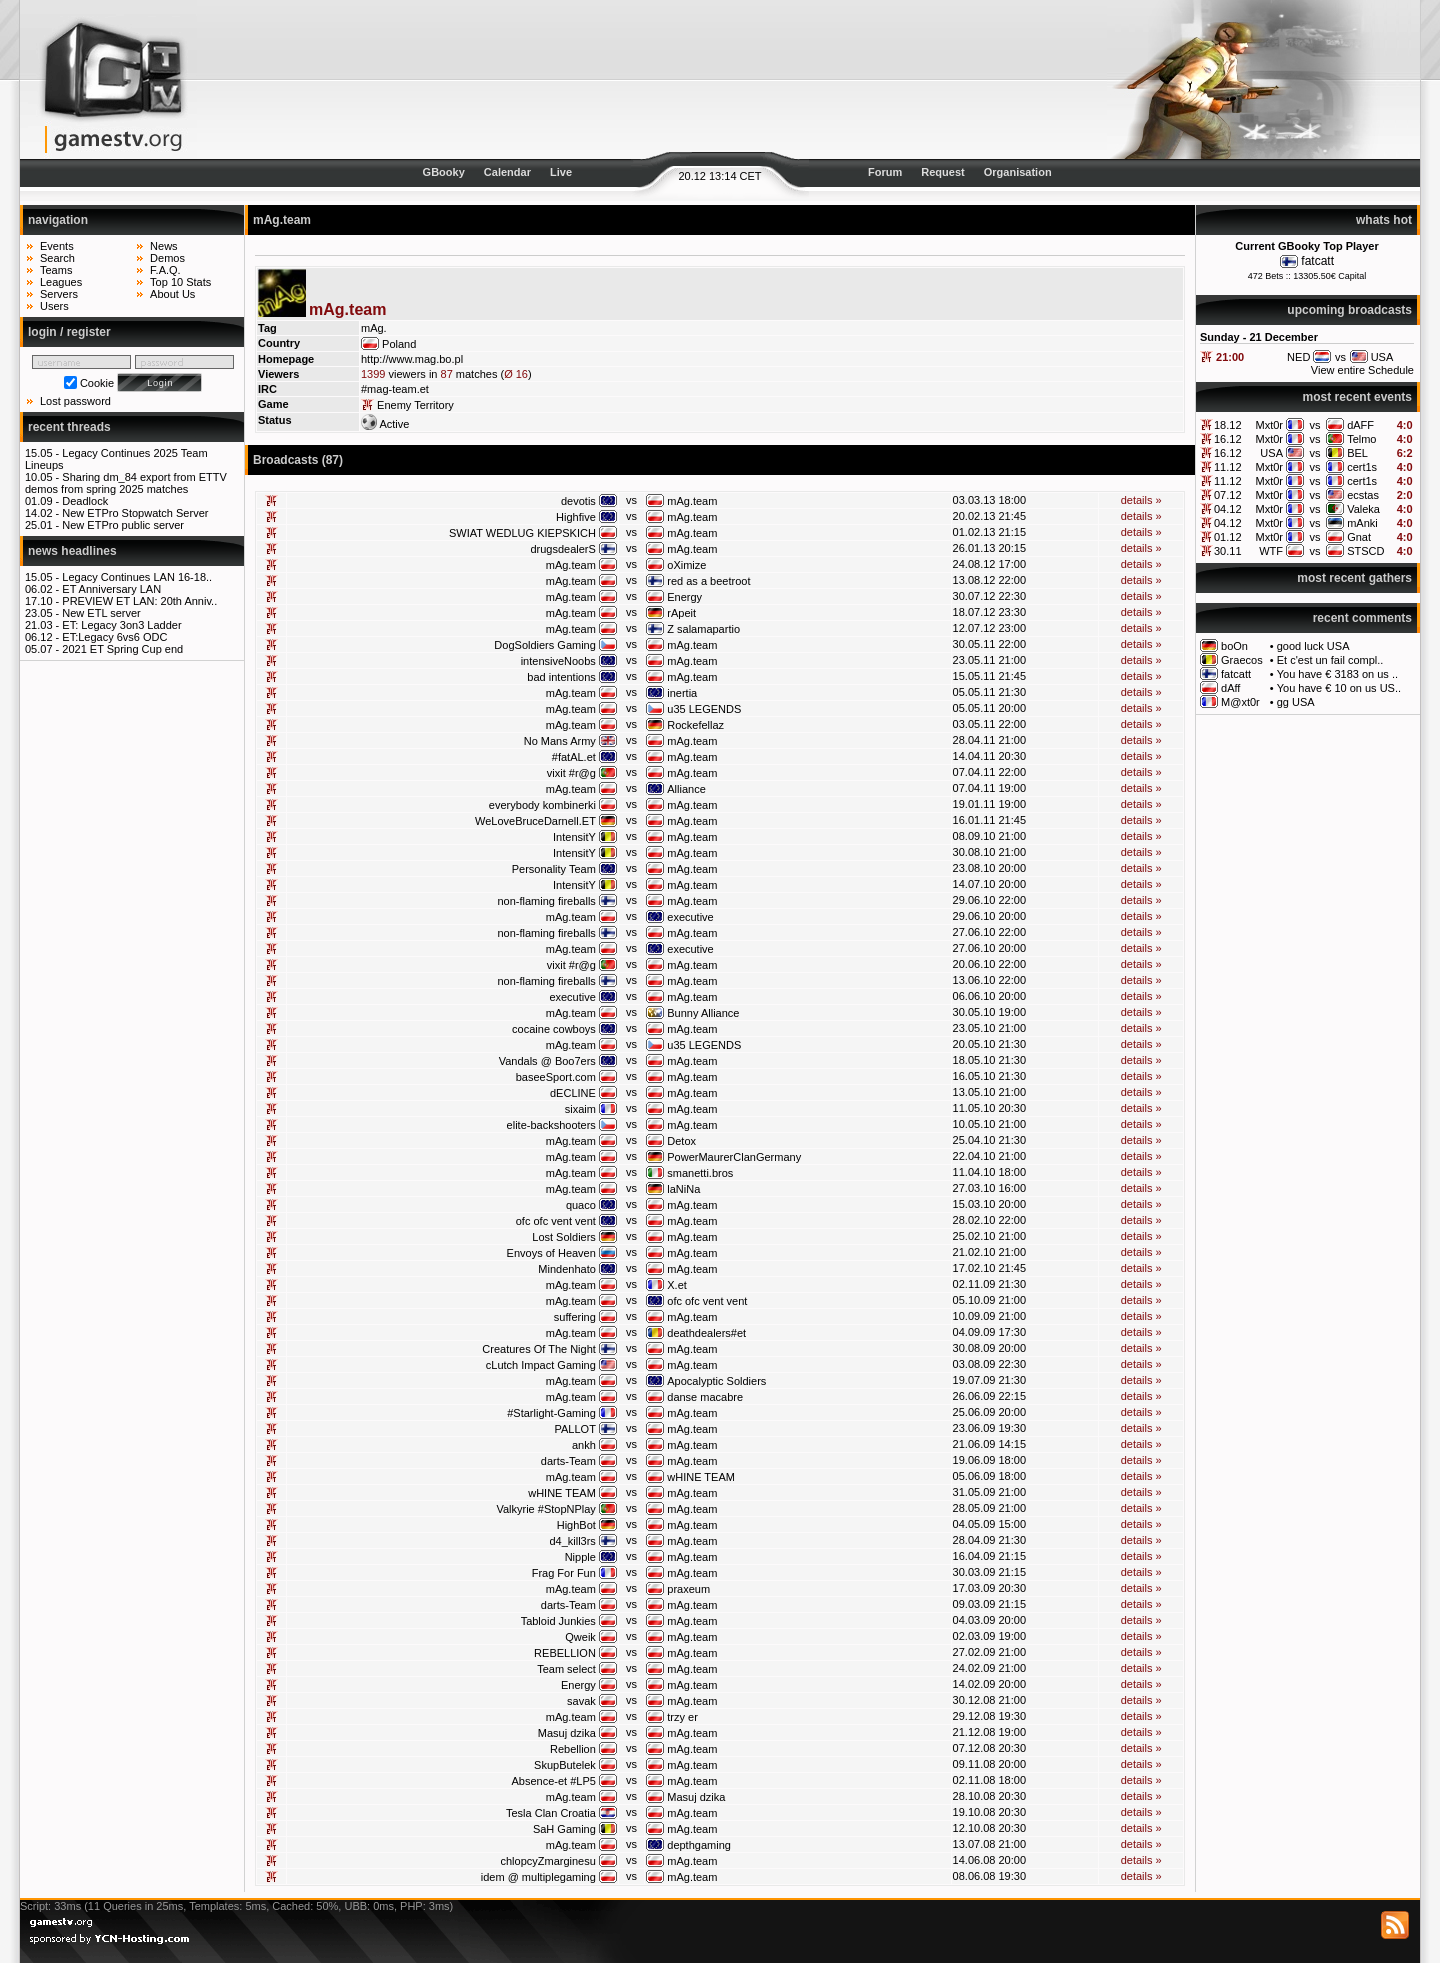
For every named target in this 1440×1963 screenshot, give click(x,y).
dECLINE (573, 1093)
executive (690, 917)
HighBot (576, 1525)
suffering (575, 1317)
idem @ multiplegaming (538, 1877)
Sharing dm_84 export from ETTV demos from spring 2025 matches (126, 483)
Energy (684, 597)
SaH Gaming (564, 1829)
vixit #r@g (571, 773)
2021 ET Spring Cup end (122, 649)
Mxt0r (1269, 425)
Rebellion (573, 1749)
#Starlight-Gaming (551, 1413)
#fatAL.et (574, 757)
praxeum (688, 1589)
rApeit (681, 613)
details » (1141, 500)
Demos (167, 258)
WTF (1271, 551)
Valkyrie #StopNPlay (545, 1509)
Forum (885, 172)
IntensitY (574, 837)
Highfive (576, 517)
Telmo (1361, 439)
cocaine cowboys (554, 1029)
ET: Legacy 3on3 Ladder (121, 625)
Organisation (1018, 172)
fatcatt (1317, 261)
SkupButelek (565, 1765)
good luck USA (1313, 646)
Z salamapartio (703, 629)
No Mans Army (560, 741)
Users (54, 306)
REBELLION (565, 1653)
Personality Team (554, 869)
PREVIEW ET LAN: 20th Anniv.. (139, 601)
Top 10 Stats (180, 282)
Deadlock (85, 501)
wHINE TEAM (701, 1477)
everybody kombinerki (542, 805)
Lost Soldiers (564, 1237)
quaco (581, 1205)
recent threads (69, 427)
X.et (677, 1285)
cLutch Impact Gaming (541, 1365)
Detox (681, 1141)
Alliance (686, 789)
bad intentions (561, 677)
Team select (566, 1669)
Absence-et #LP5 (553, 1781)
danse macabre (705, 1397)
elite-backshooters (551, 1125)
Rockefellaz (695, 725)
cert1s (1362, 467)
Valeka (1363, 509)
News (164, 246)
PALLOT (574, 1429)
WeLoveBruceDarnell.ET (535, 821)
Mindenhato (567, 1269)
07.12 (1228, 495)
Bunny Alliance (703, 1013)
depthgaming (699, 1845)
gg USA (1296, 702)
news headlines (72, 551)
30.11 (1228, 551)
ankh (584, 1445)
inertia (682, 693)
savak (581, 1701)
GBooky (444, 172)
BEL (1357, 453)
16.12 (1228, 439)
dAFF (1360, 425)
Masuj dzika (567, 1733)
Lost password (75, 401)
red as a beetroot (708, 581)
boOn (1234, 646)
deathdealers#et (706, 1333)
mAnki (1362, 523)
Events (57, 246)
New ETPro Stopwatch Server (135, 513)
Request (942, 172)
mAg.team (692, 501)
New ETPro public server (123, 525)
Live (561, 172)
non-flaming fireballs (546, 901)
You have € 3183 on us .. (1337, 674)
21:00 (1230, 357)
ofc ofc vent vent (556, 1221)
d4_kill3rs (572, 1541)
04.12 (1228, 509)
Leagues (61, 282)
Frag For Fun (564, 1573)
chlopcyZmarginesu (547, 1861)
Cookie (97, 383)
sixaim (580, 1109)
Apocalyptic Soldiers (716, 1381)
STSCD (1365, 551)
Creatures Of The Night (539, 1349)
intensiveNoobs (558, 661)
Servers (59, 294)
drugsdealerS (562, 549)
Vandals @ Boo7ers (547, 1061)
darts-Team (568, 1461)
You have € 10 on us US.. (1339, 688)
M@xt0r (1240, 702)
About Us (172, 294)
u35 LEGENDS (704, 709)
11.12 (1228, 467)
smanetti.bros (700, 1173)
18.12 (1228, 425)
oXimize (686, 565)
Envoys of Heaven (551, 1253)
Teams (56, 270)
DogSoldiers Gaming (545, 645)
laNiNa (683, 1189)
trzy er (682, 1717)
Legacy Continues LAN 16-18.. (137, 577)
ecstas (1363, 495)
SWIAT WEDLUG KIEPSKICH (522, 533)
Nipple (580, 1557)
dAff (1230, 688)
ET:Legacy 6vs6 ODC (114, 637)
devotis (578, 501)
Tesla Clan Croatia (551, 1813)
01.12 (1228, 537)
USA (1271, 453)
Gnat (1359, 537)
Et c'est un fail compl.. (1330, 660)
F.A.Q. (165, 270)
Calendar (507, 172)
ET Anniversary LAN (111, 589)
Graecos (1242, 660)
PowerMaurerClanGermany (734, 1157)
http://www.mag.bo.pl (412, 359)
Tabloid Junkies (558, 1621)
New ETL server (101, 613)
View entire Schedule (1362, 370)
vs (1315, 425)
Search (57, 258)
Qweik (580, 1637)
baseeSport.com (556, 1077)
